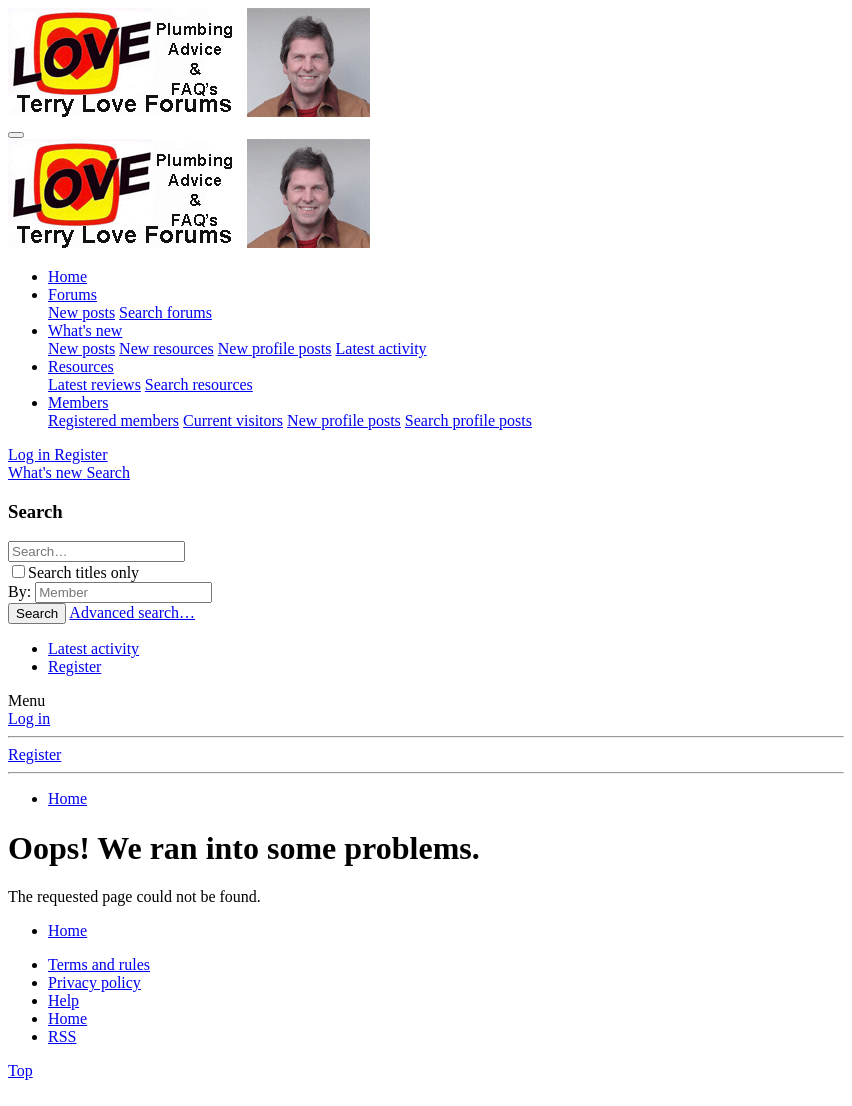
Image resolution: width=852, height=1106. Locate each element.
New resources (166, 348)
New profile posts (275, 348)
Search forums (165, 312)
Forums (72, 294)
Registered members (113, 420)
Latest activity (381, 348)
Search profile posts (468, 420)
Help (63, 1000)
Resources (81, 366)
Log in (29, 718)
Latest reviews (94, 384)
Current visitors (233, 420)
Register (74, 666)
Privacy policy (94, 982)
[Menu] (16, 135)
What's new (85, 330)
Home (67, 276)
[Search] (108, 472)
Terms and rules (99, 964)
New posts (81, 312)
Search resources (199, 384)
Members (78, 402)
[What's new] (47, 472)
